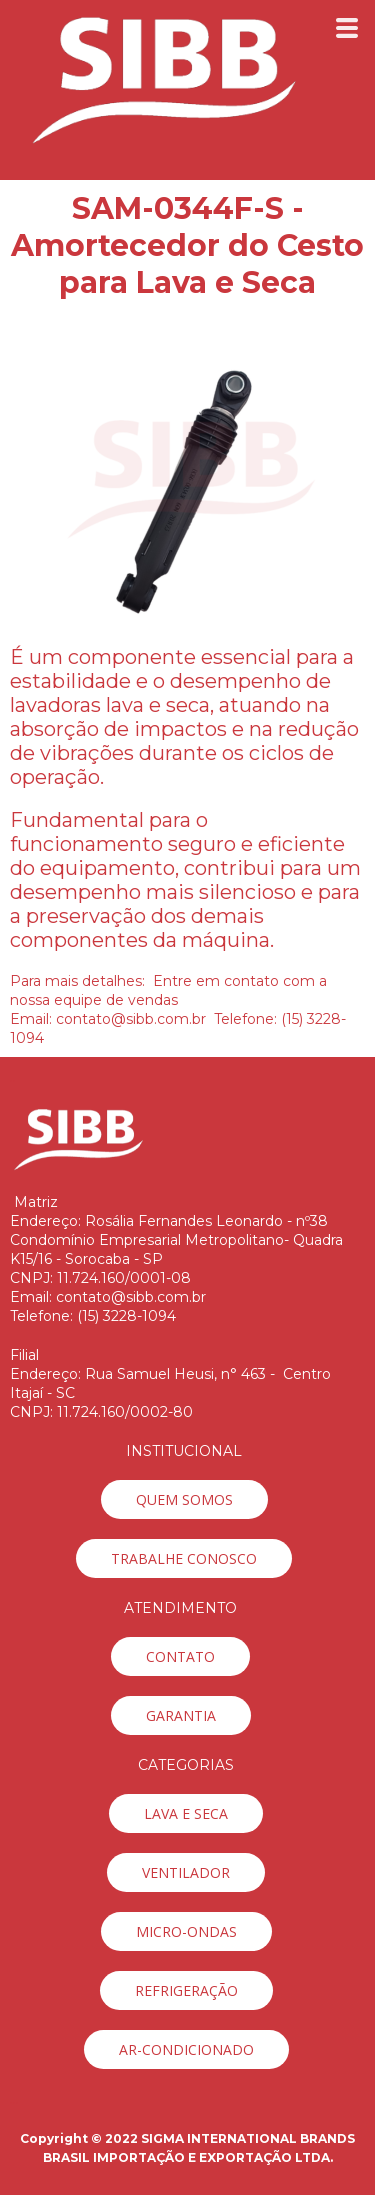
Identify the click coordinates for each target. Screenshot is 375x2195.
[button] (184, 1499)
